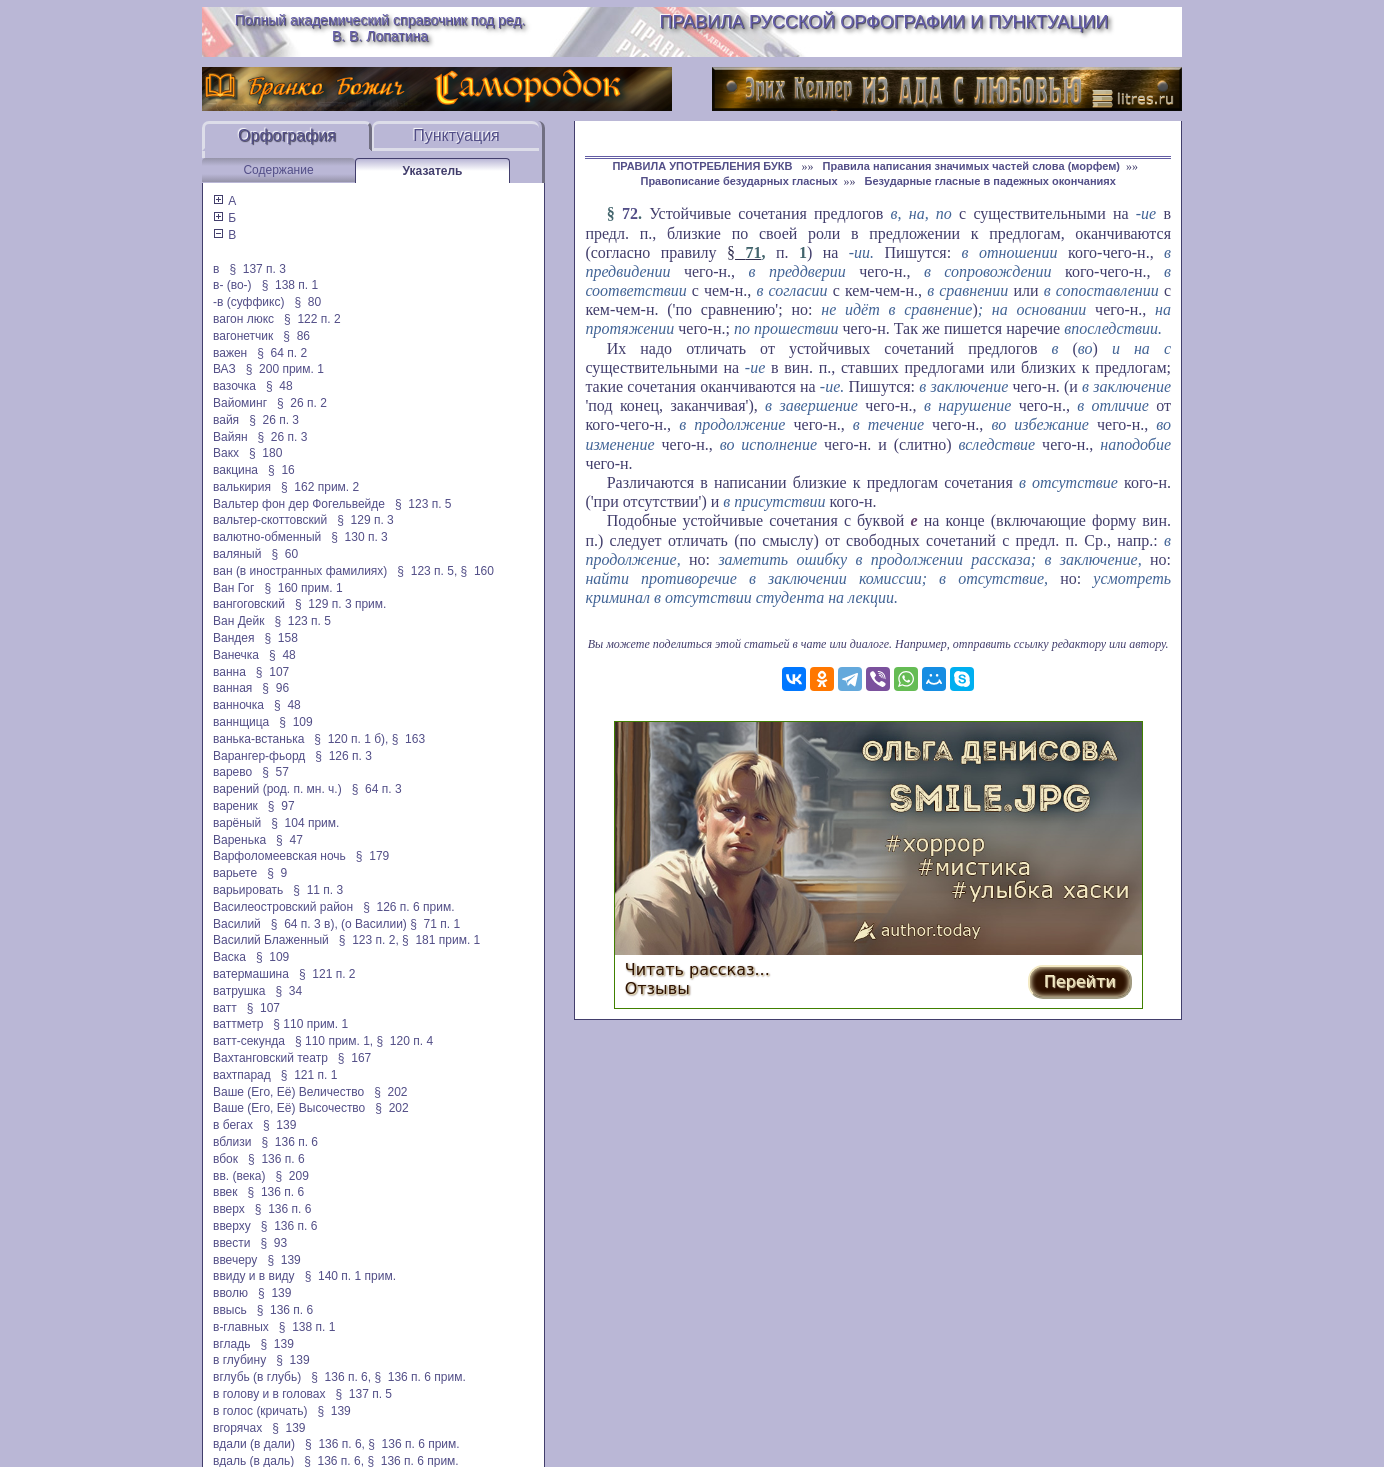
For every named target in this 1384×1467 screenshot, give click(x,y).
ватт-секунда (249, 1041)
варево (232, 772)
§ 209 (292, 1176)
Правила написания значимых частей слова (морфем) (971, 166)
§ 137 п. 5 (364, 1394)
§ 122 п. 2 (312, 319)
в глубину (239, 1360)
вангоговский (249, 604)
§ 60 (284, 554)
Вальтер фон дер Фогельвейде (299, 504)
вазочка (234, 386)
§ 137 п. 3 (257, 269)
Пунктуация (456, 135)
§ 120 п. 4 (405, 1041)
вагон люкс (243, 319)
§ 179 (372, 856)
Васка (229, 957)
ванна (229, 672)
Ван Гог (233, 588)
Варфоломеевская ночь (279, 856)
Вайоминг (240, 403)
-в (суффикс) (248, 302)
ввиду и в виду (254, 1276)
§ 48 (279, 386)
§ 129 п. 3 (365, 520)
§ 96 (275, 688)
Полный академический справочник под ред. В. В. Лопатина (380, 28)
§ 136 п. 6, (341, 1377)
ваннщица (241, 722)
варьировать (248, 890)
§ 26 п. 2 (302, 403)
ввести (232, 1243)
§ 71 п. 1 (435, 924)
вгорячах (237, 1428)
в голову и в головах (269, 1394)
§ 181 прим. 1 (441, 940)
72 (630, 213)
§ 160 (477, 571)
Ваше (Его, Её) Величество (288, 1092)
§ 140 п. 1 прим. (350, 1276)
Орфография (287, 135)
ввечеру (235, 1260)
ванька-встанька (258, 739)
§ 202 (390, 1092)
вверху (232, 1226)
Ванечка (236, 655)
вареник (235, 806)
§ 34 (289, 991)
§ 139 (279, 1125)
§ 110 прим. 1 (310, 1024)
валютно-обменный (267, 537)
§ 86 (296, 336)
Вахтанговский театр (270, 1058)
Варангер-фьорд (259, 756)
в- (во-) (232, 285)
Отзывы (657, 988)
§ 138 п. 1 (290, 285)
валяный (237, 554)
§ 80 (307, 302)
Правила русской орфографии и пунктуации (884, 22)
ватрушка (239, 991)
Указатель (433, 171)
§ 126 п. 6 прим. (408, 907)
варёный (237, 823)
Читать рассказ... (697, 969)
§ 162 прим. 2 (320, 487)
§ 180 (265, 453)
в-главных (241, 1327)
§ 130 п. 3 (359, 537)
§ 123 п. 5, (427, 571)
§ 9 (277, 873)
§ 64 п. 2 (282, 353)
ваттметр (238, 1024)
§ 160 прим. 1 (303, 588)
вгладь (231, 1344)
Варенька (239, 840)
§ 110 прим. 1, (334, 1041)
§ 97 (281, 806)
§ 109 (295, 722)
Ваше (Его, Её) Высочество (289, 1108)
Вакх (226, 453)
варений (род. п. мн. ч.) (277, 789)
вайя (226, 420)
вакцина (235, 470)
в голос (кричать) (260, 1411)
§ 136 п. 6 (290, 1142)
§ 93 (274, 1243)
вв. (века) (239, 1176)
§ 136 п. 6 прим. (419, 1377)
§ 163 (408, 739)
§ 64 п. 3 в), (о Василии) (339, 924)
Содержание (278, 170)
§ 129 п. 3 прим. (340, 604)
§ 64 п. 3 (377, 789)
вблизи (232, 1142)
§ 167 (354, 1058)
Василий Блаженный (271, 940)
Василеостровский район (283, 907)
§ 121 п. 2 (327, 974)
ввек (225, 1192)
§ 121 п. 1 (309, 1075)
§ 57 (275, 772)
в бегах (233, 1125)
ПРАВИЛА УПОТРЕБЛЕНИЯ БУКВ (703, 166)
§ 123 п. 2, (369, 940)
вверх (229, 1209)
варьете (235, 873)
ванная (232, 688)
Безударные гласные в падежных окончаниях (990, 181)
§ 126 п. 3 (343, 756)
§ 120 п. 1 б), (351, 739)
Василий (237, 924)
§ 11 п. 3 (318, 890)
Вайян (230, 437)
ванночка (238, 705)
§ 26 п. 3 (274, 420)
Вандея (233, 638)
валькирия (242, 487)
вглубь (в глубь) (257, 1377)
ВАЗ (224, 369)
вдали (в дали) (254, 1444)
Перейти (1080, 981)
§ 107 (272, 672)
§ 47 (289, 840)
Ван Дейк (238, 621)
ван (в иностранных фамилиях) (300, 571)
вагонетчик (243, 336)
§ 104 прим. (305, 823)
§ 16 (281, 470)
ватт (225, 1008)
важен (230, 353)
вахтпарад (242, 1075)
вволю (230, 1293)
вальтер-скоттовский (270, 520)
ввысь (230, 1310)
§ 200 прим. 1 (285, 369)
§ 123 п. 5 (423, 504)
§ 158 (281, 638)
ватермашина (251, 974)
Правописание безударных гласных (738, 181)
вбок (225, 1159)
